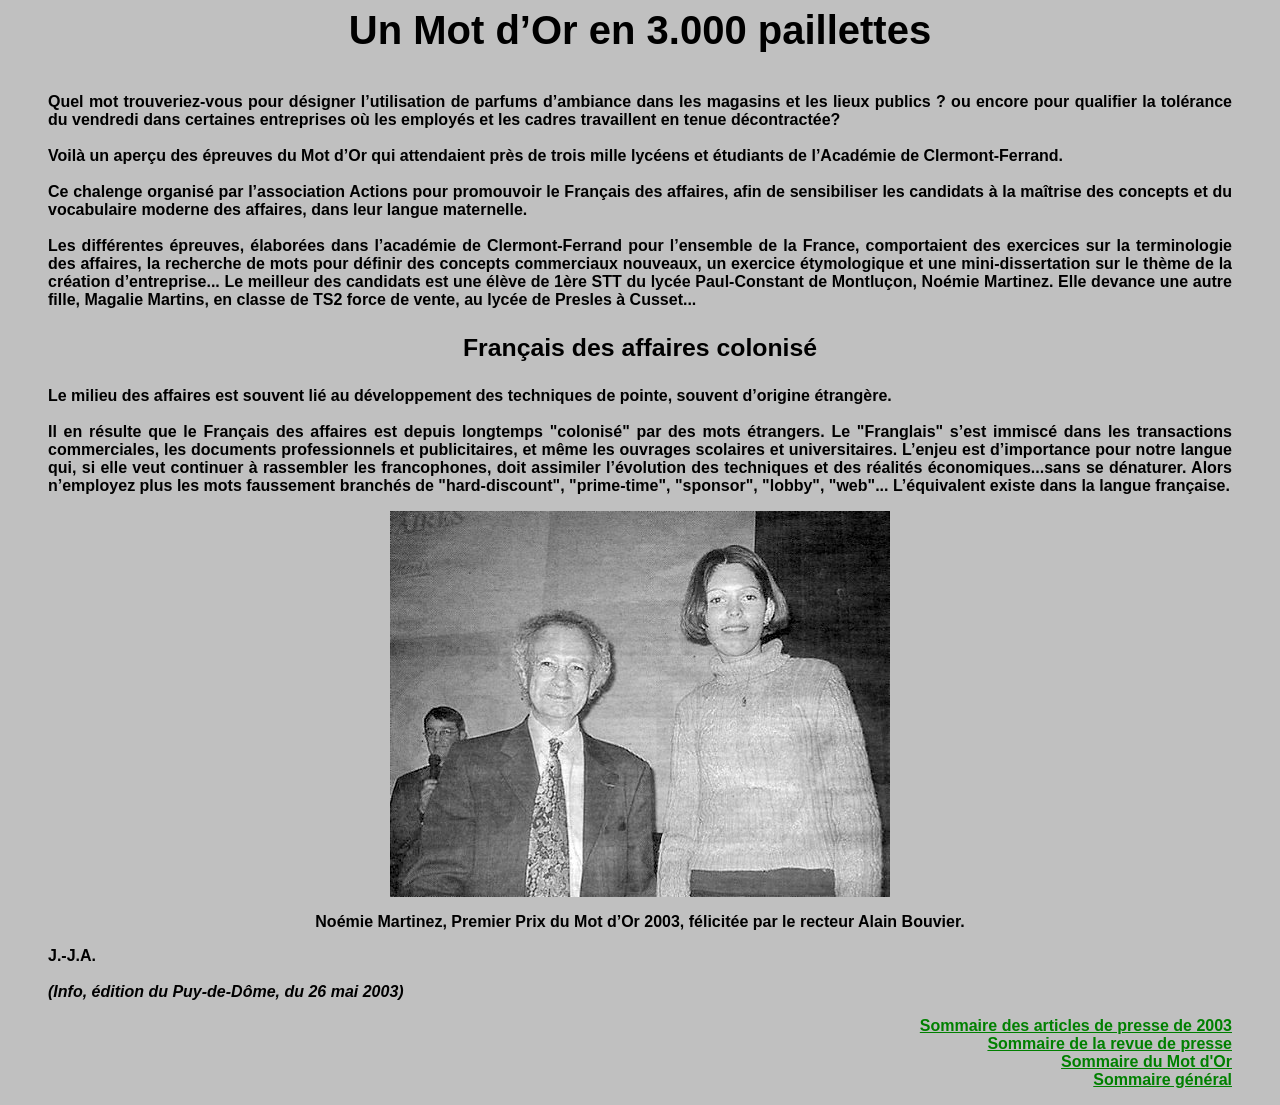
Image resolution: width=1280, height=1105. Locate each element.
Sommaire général (1162, 1079)
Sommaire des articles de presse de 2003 (1076, 1025)
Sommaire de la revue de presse (1109, 1043)
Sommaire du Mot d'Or (1146, 1061)
